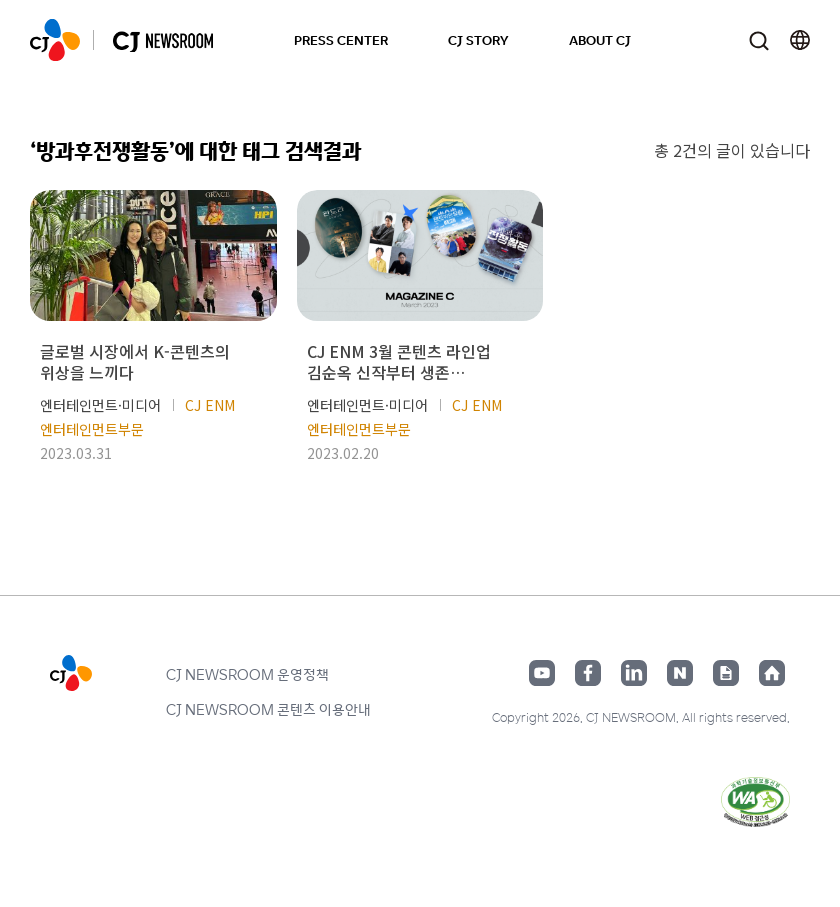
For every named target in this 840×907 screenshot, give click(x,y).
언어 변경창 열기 (800, 40)
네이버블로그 (680, 673)
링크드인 (634, 673)
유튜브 (542, 673)
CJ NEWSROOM (55, 40)
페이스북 (588, 673)
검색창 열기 (758, 40)
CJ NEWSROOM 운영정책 (247, 674)
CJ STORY (478, 39)
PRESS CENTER (341, 39)
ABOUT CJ (600, 39)
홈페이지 (772, 673)
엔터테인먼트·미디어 (100, 405)
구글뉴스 (726, 673)
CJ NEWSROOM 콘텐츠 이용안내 (268, 709)
